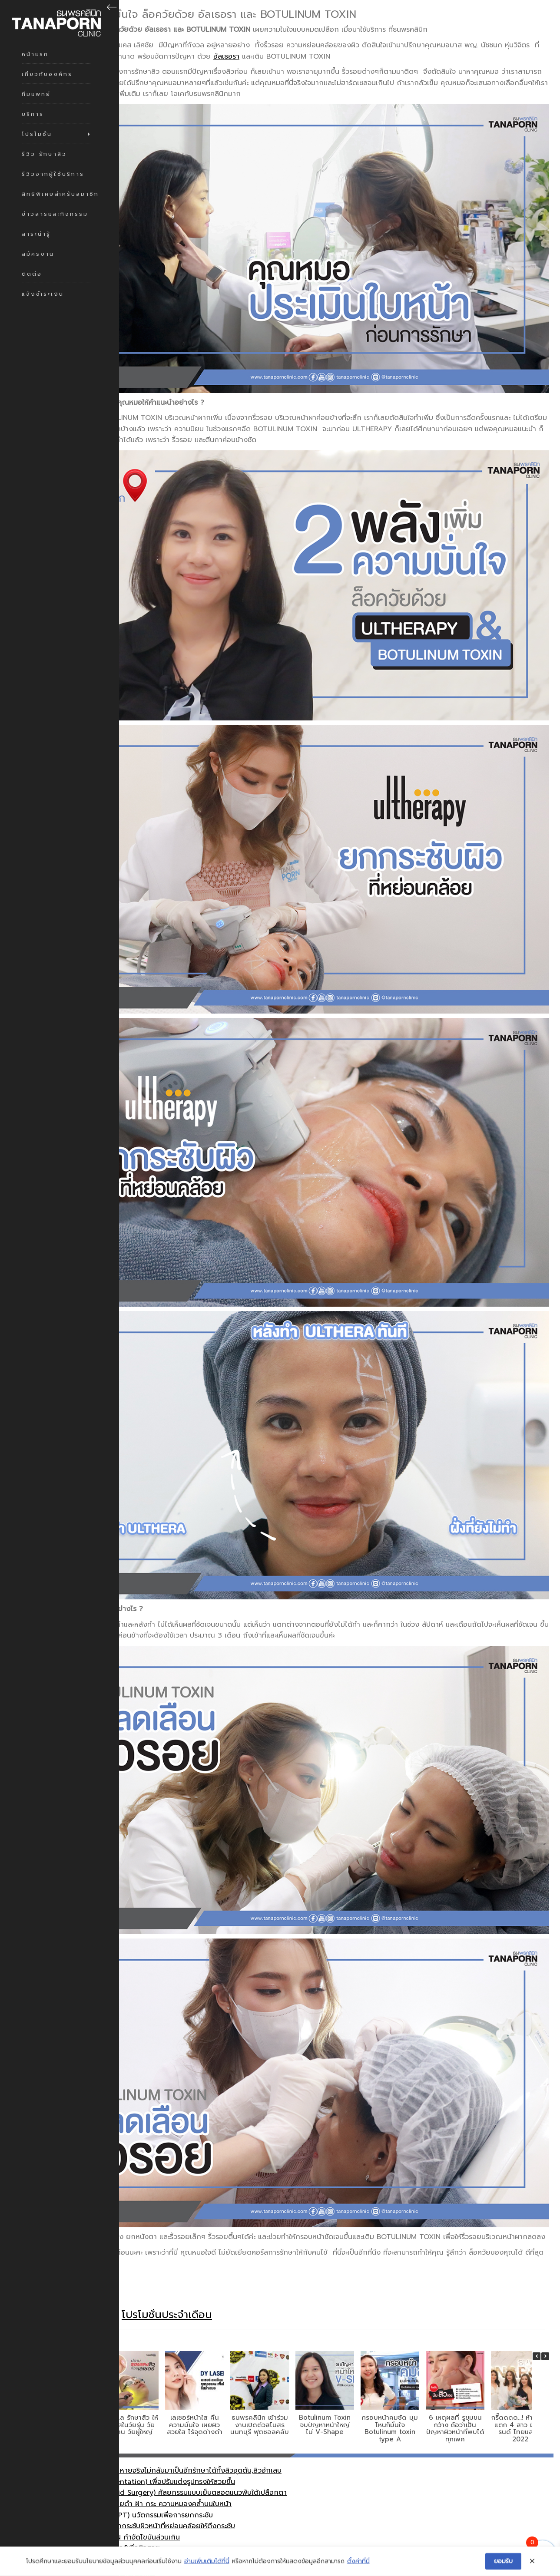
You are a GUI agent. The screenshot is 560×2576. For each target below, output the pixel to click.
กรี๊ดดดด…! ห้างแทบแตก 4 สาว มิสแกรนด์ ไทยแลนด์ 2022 (520, 2405)
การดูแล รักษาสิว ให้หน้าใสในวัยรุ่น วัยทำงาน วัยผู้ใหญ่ (129, 2402)
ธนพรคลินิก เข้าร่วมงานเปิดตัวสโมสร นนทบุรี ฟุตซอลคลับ (259, 2402)
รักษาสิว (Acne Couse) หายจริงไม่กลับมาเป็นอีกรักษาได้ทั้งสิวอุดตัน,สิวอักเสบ (162, 2448)
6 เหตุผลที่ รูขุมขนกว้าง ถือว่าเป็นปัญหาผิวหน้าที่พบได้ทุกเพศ (455, 2405)
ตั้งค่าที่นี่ (358, 2565)
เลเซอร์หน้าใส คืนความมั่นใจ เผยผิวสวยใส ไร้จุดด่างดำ (194, 2402)
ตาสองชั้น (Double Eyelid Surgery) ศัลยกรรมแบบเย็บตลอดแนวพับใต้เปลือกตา (165, 2470)
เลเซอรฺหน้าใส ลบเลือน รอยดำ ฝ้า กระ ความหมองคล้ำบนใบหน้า (137, 2481)
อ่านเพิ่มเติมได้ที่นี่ (206, 2565)
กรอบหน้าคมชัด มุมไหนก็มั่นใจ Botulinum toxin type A (390, 2405)
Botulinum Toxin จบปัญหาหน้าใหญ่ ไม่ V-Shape (325, 2402)
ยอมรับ (503, 2565)
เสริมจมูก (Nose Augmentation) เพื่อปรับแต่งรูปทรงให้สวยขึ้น (139, 2459)
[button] (541, 2334)
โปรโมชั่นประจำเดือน (167, 2291)
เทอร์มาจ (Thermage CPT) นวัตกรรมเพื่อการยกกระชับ (128, 2492)
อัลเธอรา (226, 56)
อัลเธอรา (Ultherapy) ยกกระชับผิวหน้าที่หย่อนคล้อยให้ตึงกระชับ (139, 2503)
